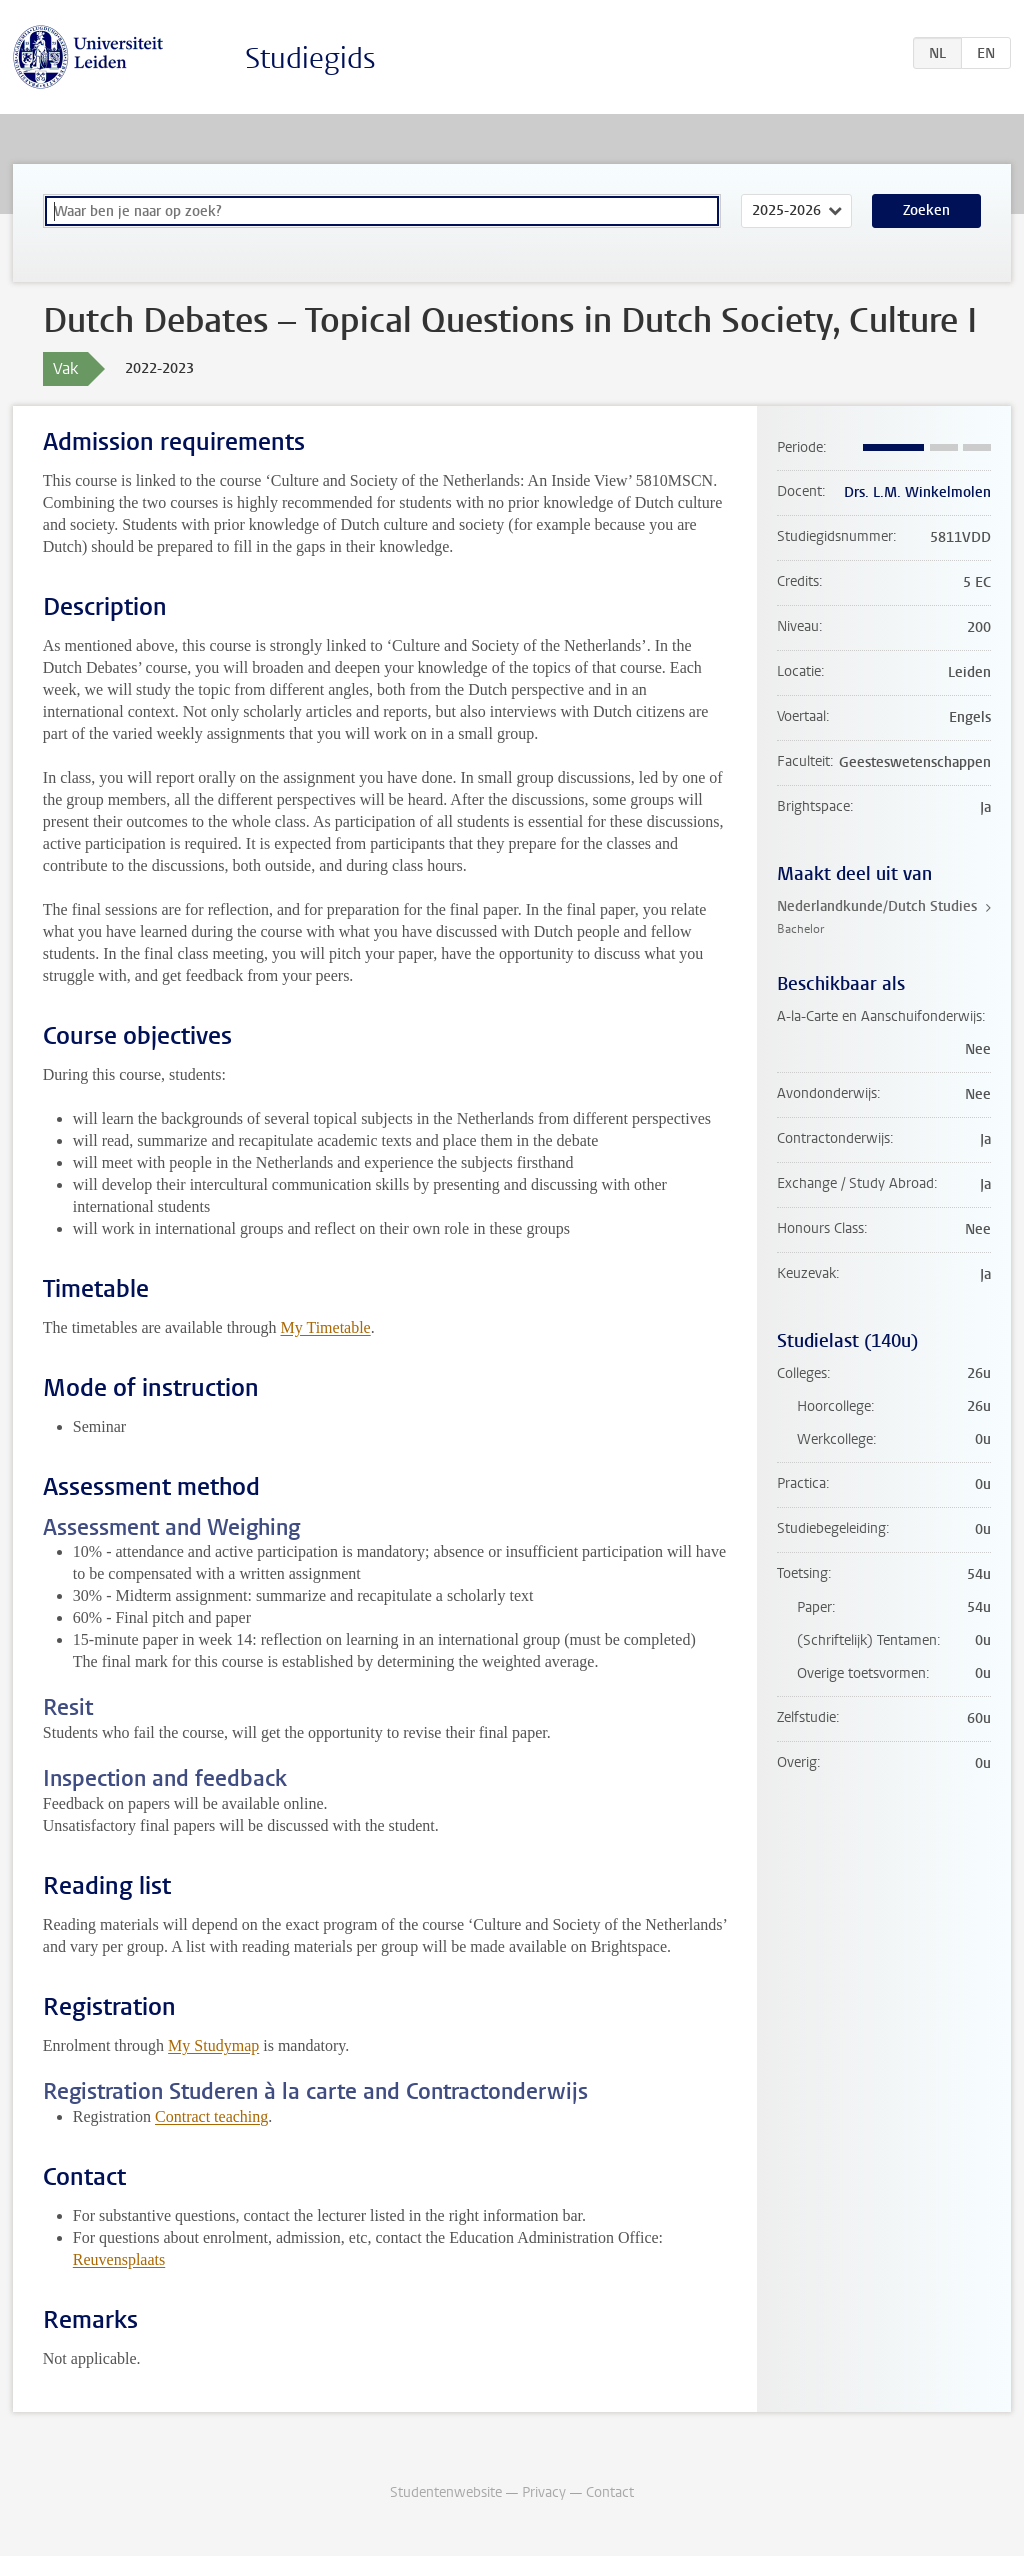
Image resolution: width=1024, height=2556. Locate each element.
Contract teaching (211, 2116)
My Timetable (325, 1327)
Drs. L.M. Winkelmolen (917, 492)
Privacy (544, 2492)
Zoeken (926, 210)
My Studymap (213, 2045)
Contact (610, 2492)
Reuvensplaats (119, 2259)
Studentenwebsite (446, 2492)
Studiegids (310, 58)
